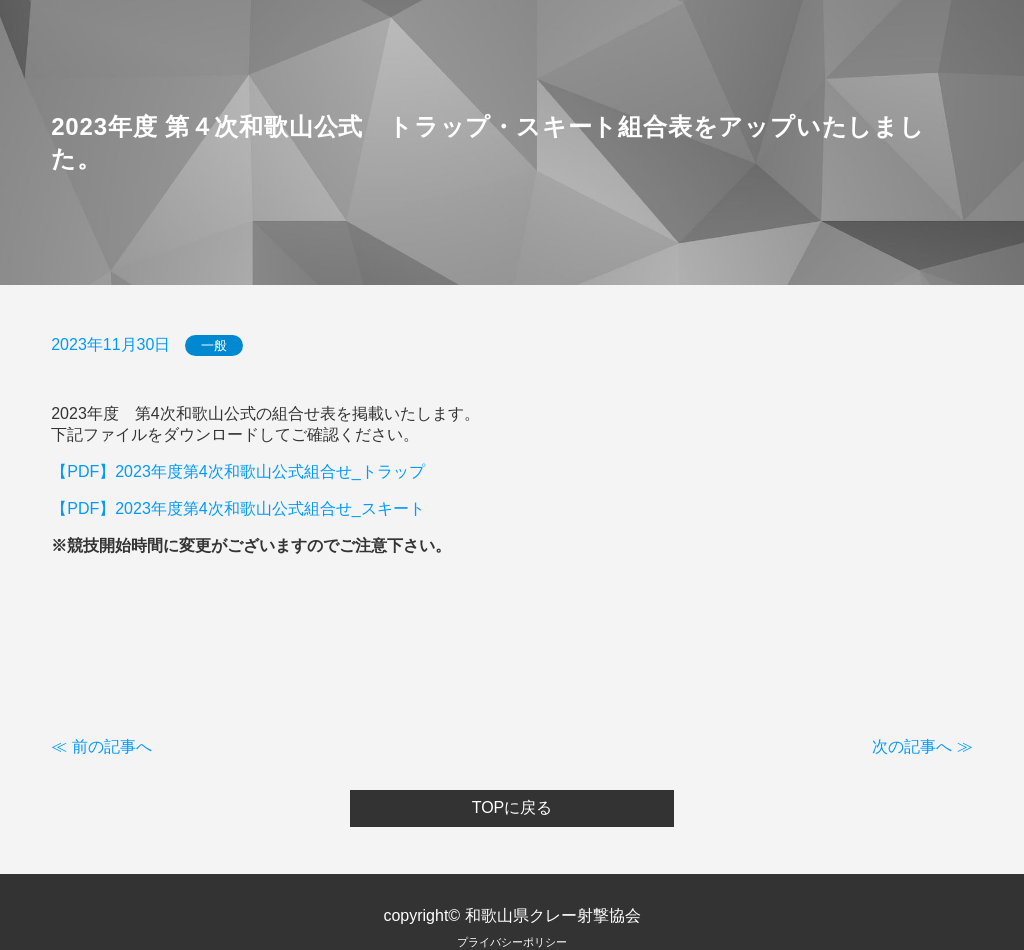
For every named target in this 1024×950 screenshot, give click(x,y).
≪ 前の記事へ (101, 746)
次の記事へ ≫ (922, 746)
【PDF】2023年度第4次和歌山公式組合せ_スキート (237, 508)
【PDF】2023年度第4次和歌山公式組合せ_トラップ (237, 471)
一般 (214, 345)
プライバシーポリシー (512, 942)
